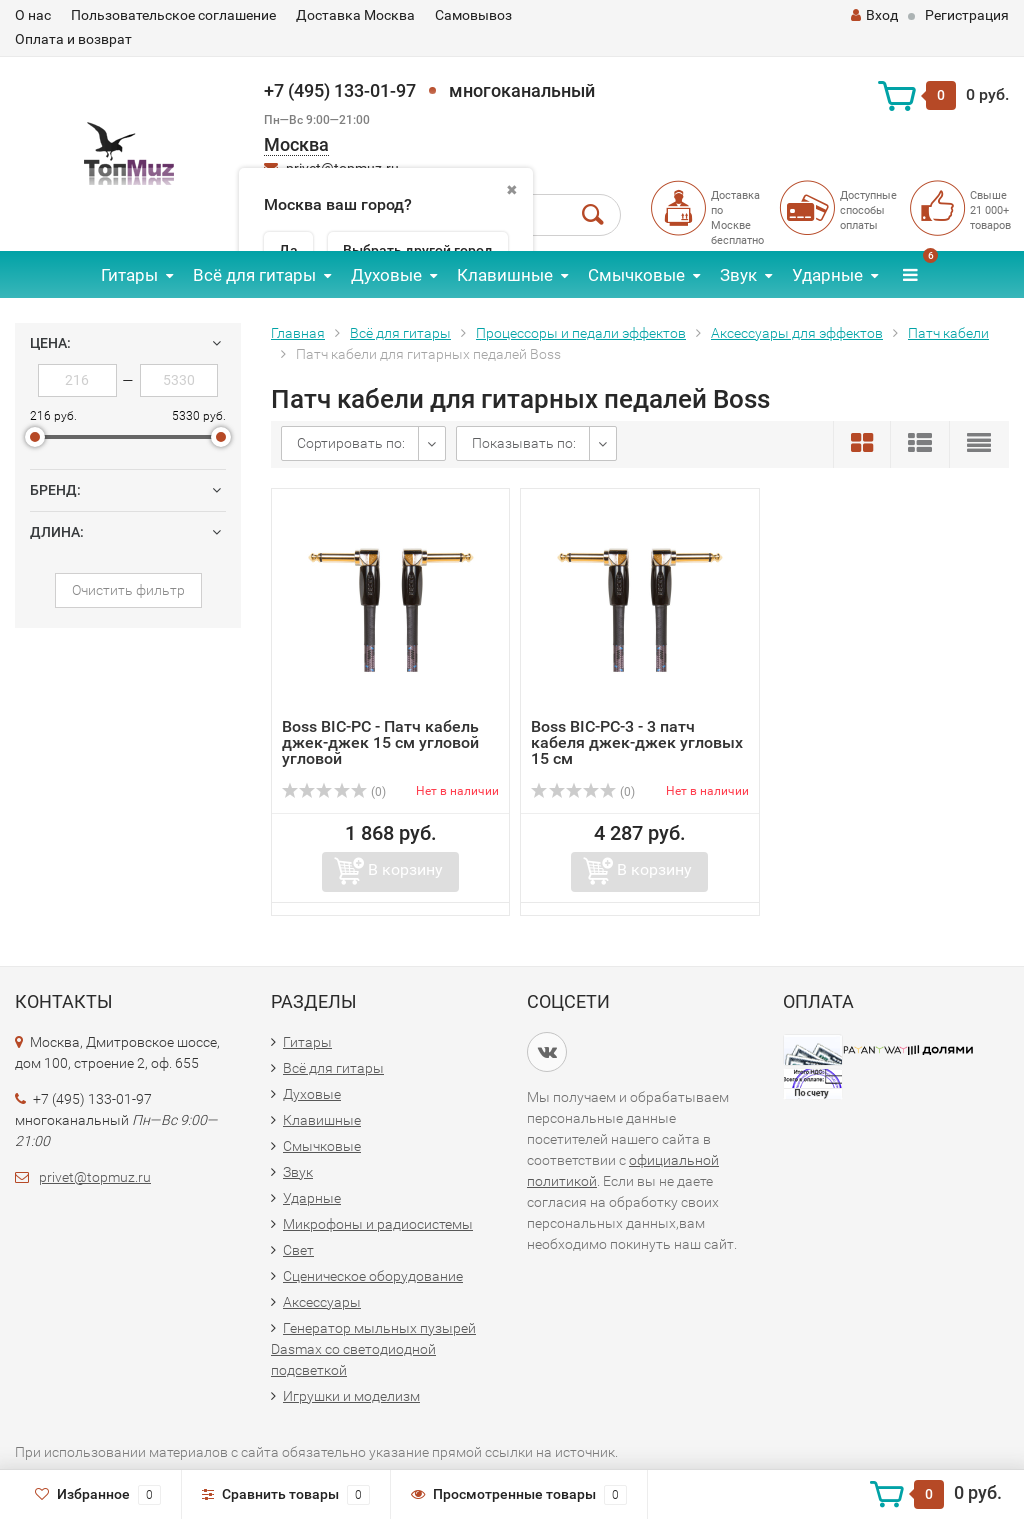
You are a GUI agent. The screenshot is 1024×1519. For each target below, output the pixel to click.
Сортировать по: (351, 443)
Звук (738, 275)
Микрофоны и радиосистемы (378, 1224)
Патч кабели (948, 333)
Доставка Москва (355, 15)
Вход (874, 15)
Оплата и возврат (73, 39)
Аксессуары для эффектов (797, 333)
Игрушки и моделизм (351, 1396)
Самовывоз (473, 15)
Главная (298, 333)
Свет (298, 1250)
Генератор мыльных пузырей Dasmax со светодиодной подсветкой (373, 1349)
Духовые (386, 275)
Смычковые (636, 275)
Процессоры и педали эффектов (581, 333)
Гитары (129, 275)
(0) (334, 792)
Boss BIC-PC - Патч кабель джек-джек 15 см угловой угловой (380, 742)
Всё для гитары (254, 275)
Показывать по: (524, 443)
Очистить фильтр (128, 590)
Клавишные (505, 275)
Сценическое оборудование (373, 1276)
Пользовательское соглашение (173, 15)
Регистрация (967, 15)
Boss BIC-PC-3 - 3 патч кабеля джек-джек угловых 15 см (637, 742)
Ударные (827, 275)
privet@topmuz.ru (95, 1177)
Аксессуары (322, 1302)
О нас (33, 15)
